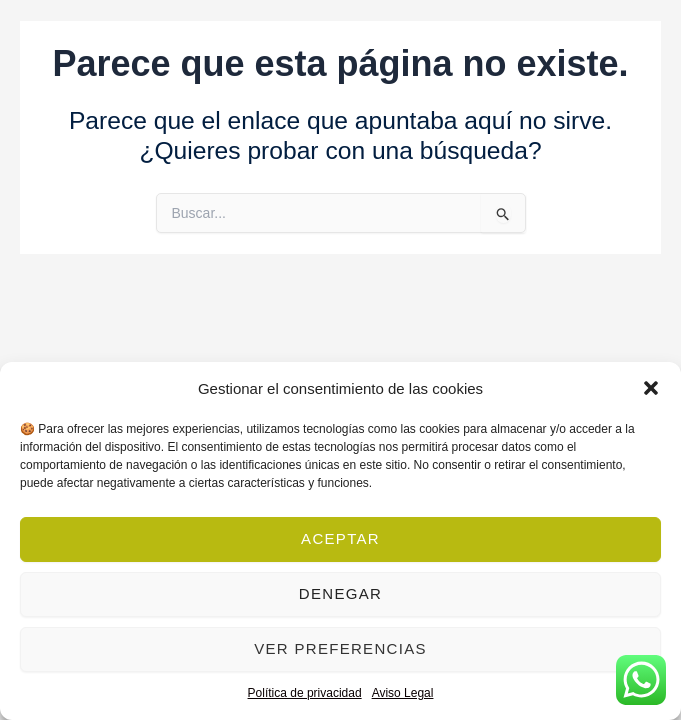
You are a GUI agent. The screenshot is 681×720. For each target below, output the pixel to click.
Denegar (340, 593)
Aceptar (340, 538)
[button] (651, 388)
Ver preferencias (340, 648)
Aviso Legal (403, 693)
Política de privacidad (305, 693)
